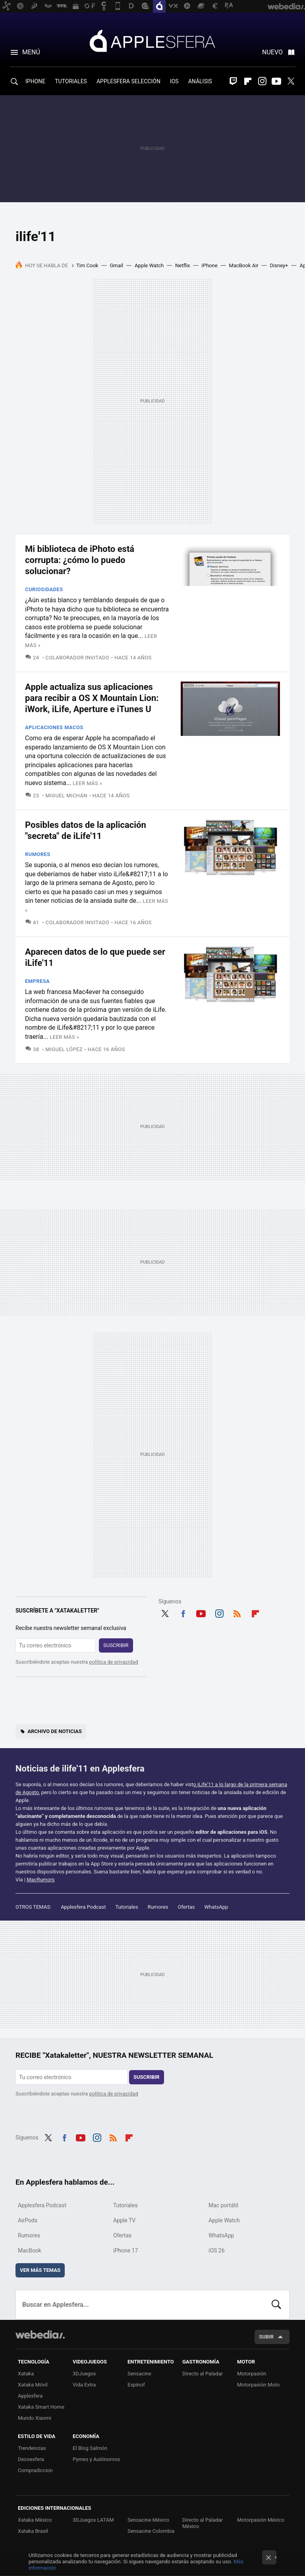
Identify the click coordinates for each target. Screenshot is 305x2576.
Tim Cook (87, 265)
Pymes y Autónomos (96, 2459)
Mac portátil (223, 2205)
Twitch (233, 81)
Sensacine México (148, 2520)
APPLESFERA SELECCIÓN (128, 81)
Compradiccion (35, 2470)
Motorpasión (251, 2374)
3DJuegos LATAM (93, 2520)
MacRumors (40, 1880)
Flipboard (248, 81)
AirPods (27, 2220)
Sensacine (139, 2374)
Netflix (182, 265)
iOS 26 (216, 2250)
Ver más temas (40, 2270)
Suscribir (116, 1645)
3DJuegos (84, 2374)
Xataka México (35, 2520)
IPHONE (35, 81)
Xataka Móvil (33, 2385)
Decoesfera (31, 2459)
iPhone (210, 265)
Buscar (276, 2305)
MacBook (29, 2250)
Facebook (183, 1612)
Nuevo (272, 52)
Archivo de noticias (54, 1731)
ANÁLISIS (200, 81)
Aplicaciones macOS (54, 727)
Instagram (262, 81)
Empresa (37, 981)
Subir (266, 2337)
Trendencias (32, 2448)
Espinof (136, 2385)
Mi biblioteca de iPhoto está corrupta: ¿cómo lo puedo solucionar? (79, 560)
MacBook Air (244, 265)
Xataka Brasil (33, 2531)
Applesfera (152, 40)
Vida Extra (84, 2385)
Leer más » (87, 783)
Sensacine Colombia (150, 2531)
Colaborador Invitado (78, 658)
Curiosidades (44, 589)
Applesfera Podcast (83, 1907)
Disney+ (279, 265)
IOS (174, 81)
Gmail (116, 265)
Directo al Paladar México (202, 2523)
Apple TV (124, 2220)
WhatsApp (216, 1907)
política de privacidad (113, 1662)
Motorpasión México (260, 2520)
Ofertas (186, 1907)
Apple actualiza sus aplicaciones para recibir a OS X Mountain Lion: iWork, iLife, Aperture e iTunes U (92, 698)
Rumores (37, 854)
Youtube (276, 81)
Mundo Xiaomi (34, 2418)
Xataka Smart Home (41, 2407)
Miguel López (64, 1049)
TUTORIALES (71, 81)
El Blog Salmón (90, 2448)
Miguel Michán (66, 796)
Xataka (26, 2374)
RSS (237, 1612)
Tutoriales (126, 1907)
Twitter (290, 81)
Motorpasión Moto (258, 2385)
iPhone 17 (125, 2250)
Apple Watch (149, 265)
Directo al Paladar (202, 2374)
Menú (31, 52)
